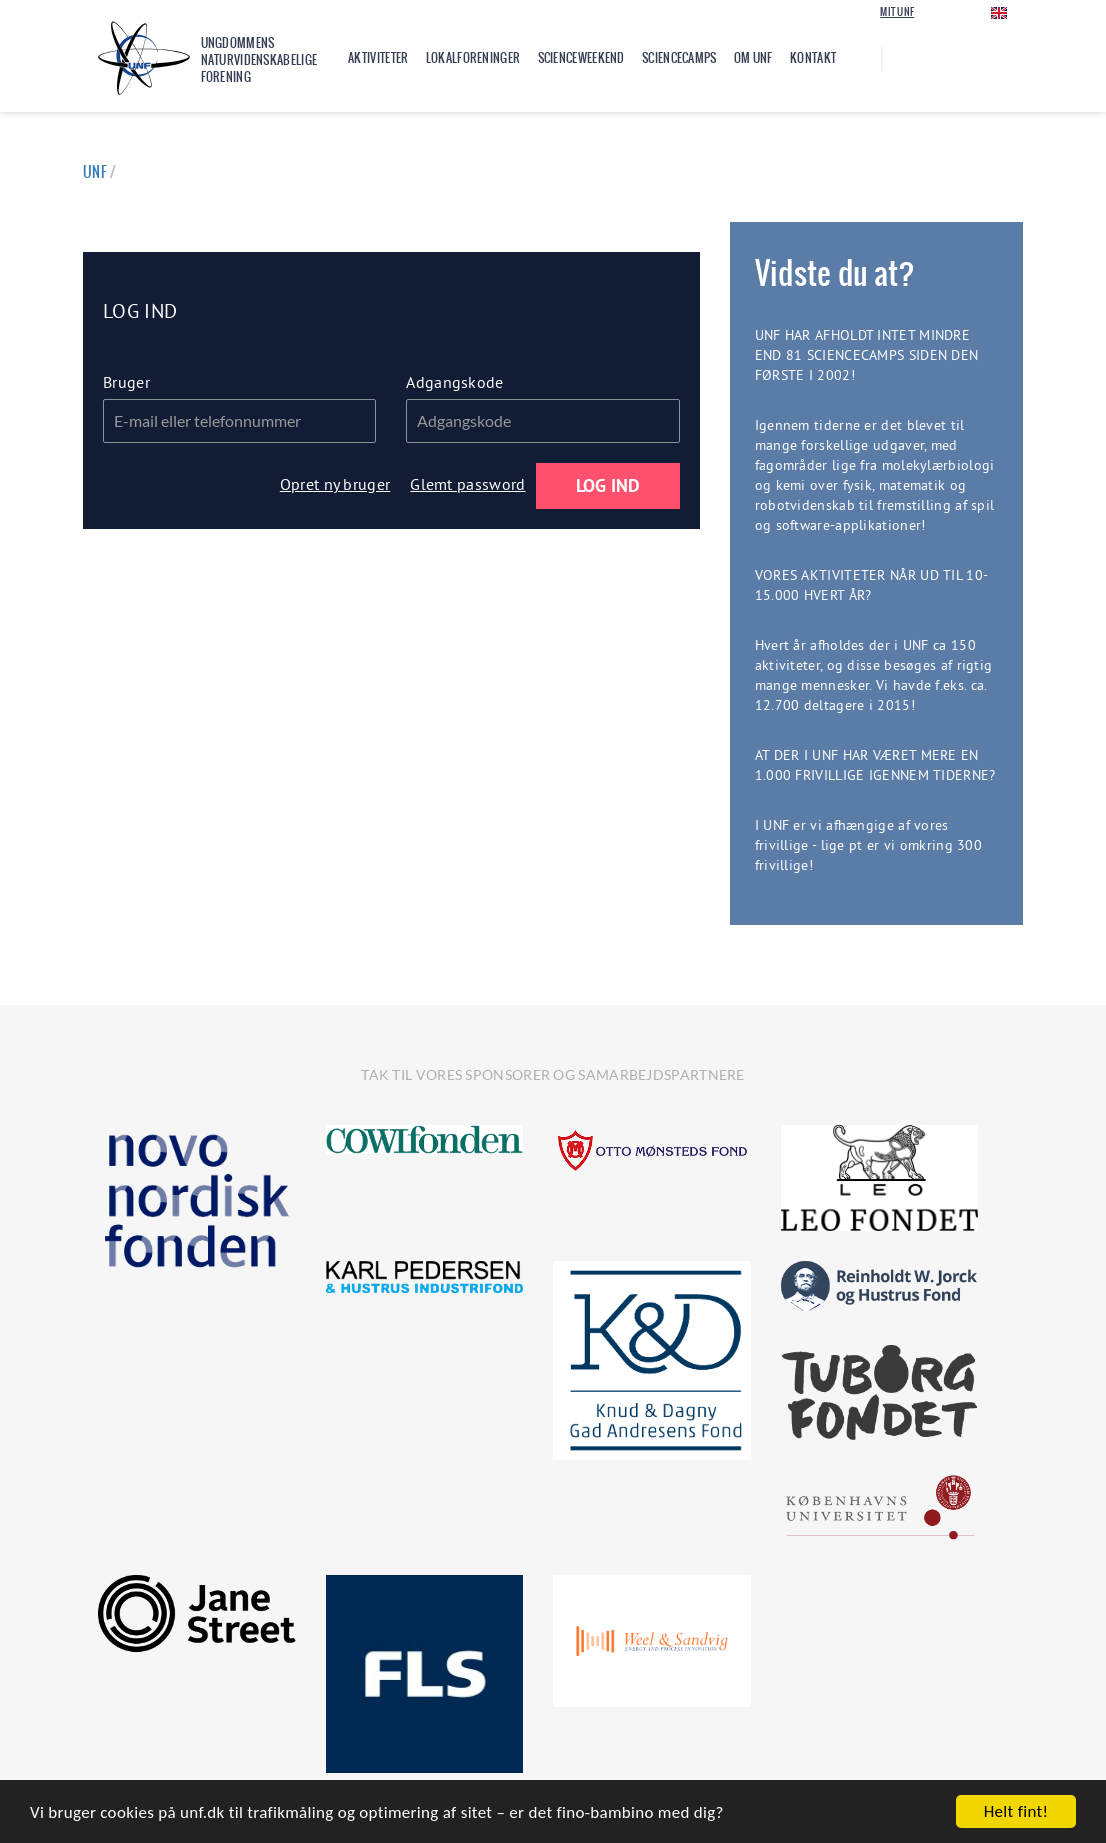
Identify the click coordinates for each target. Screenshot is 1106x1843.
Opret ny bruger (335, 484)
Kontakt (813, 58)
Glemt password (467, 484)
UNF (95, 172)
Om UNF (753, 58)
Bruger (126, 382)
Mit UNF (897, 12)
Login (945, 11)
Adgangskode (454, 382)
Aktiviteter (378, 58)
